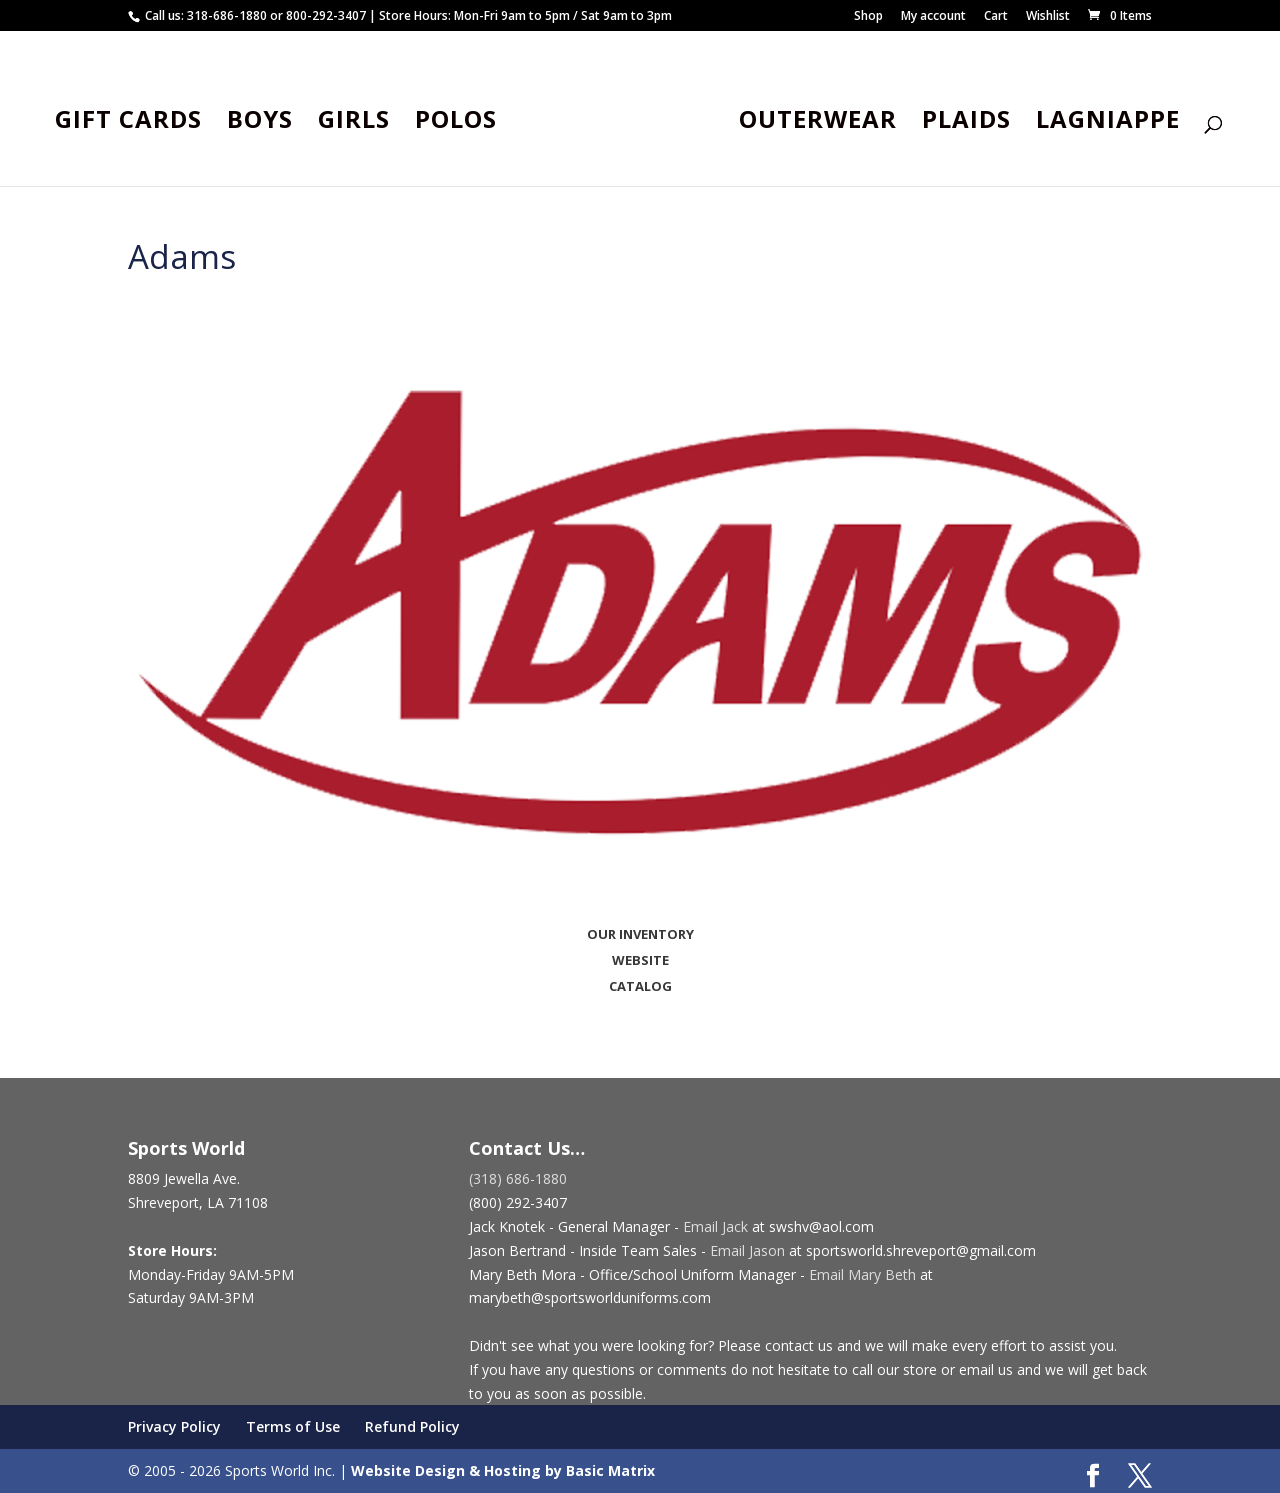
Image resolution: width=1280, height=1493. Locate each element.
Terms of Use (293, 1426)
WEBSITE (640, 960)
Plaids (961, 120)
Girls (359, 120)
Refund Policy (412, 1426)
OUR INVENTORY (640, 934)
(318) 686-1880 (518, 1178)
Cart (996, 17)
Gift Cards (133, 120)
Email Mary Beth (862, 1274)
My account (933, 17)
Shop (868, 17)
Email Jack (715, 1226)
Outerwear (813, 120)
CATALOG (640, 986)
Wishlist (1048, 17)
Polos (461, 120)
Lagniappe (1103, 120)
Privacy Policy (174, 1426)
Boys (265, 120)
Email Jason (747, 1250)
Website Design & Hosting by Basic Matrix (503, 1470)
